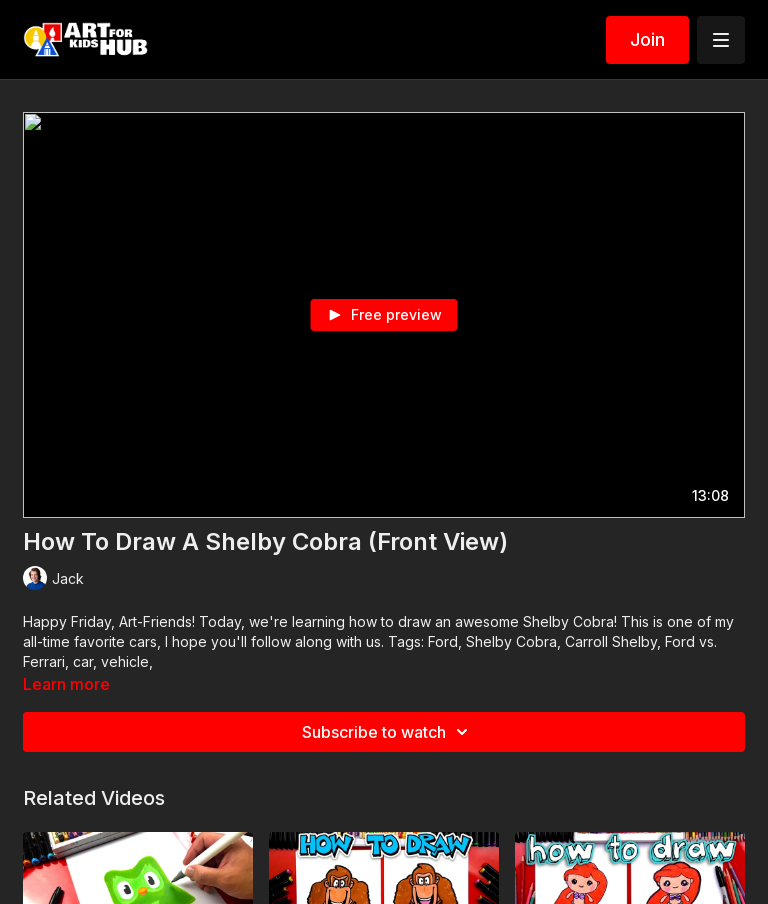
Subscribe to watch (388, 732)
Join (647, 39)
